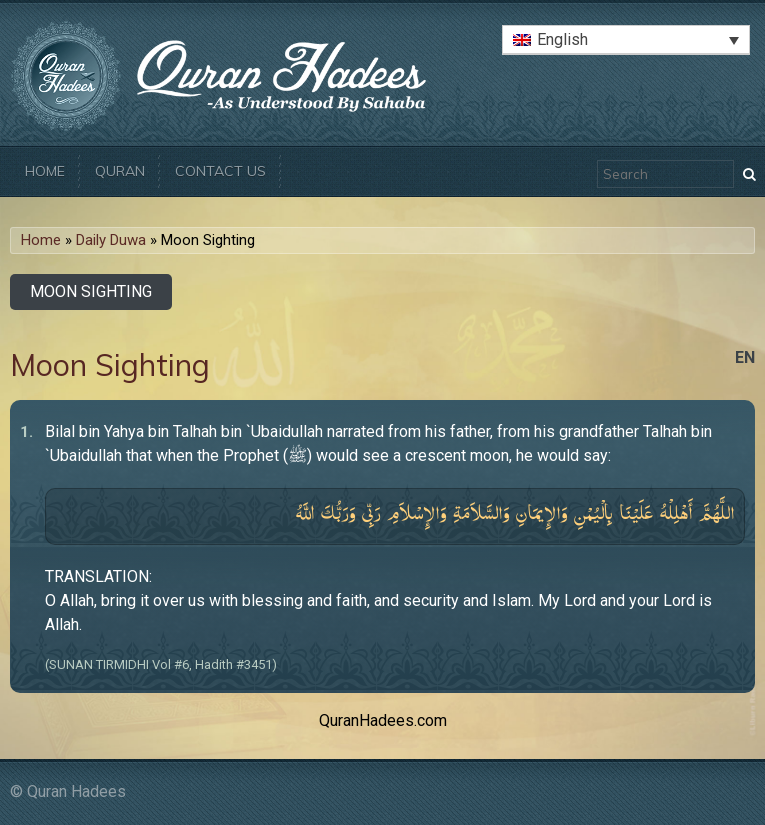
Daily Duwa (111, 240)
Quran (120, 171)
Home (45, 171)
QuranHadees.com (383, 720)
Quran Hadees (76, 791)
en (745, 357)
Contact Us (220, 171)
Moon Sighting (91, 291)
